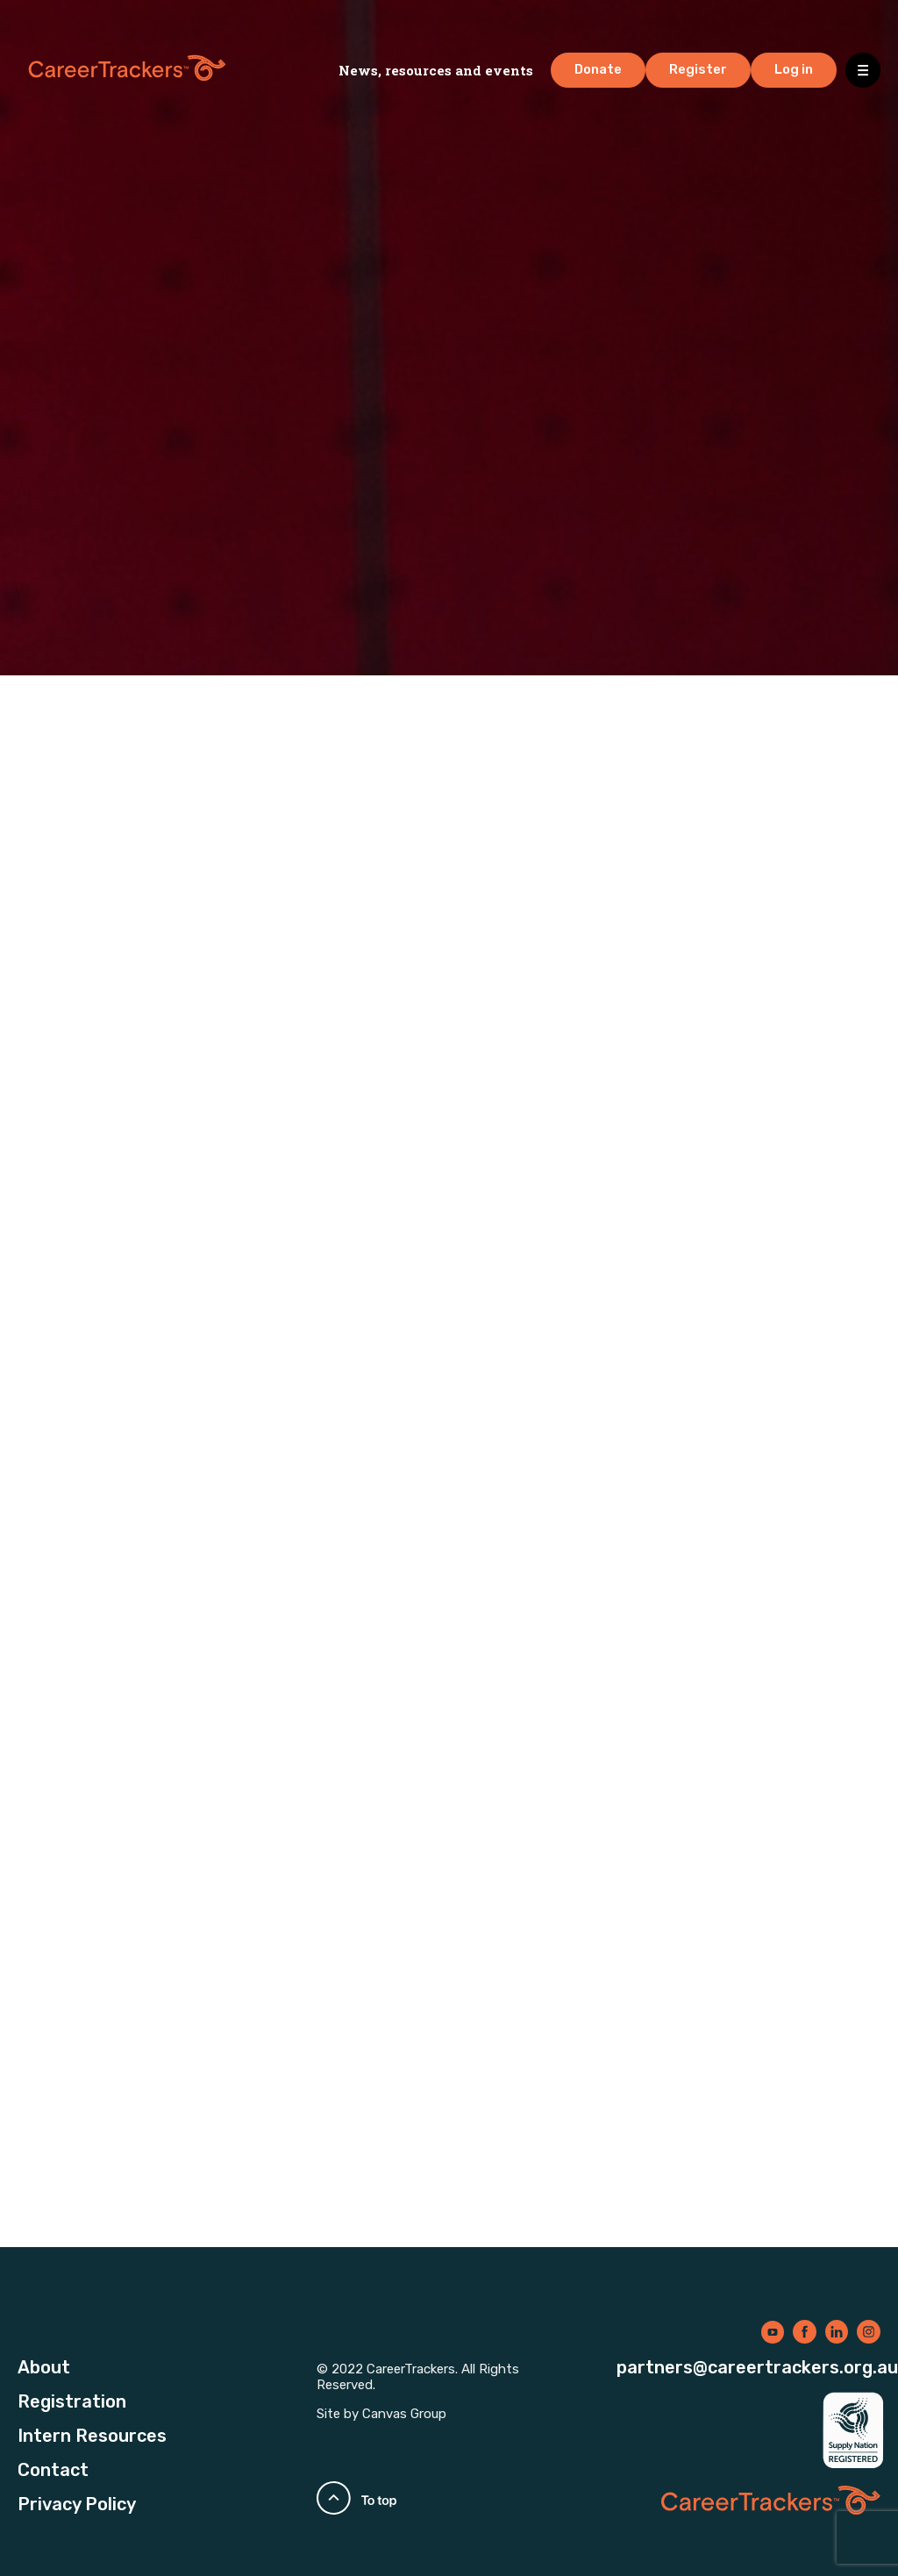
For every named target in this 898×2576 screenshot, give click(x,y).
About (44, 2367)
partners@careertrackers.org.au (757, 2367)
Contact (53, 2469)
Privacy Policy (77, 2504)
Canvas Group (404, 2414)
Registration (72, 2401)
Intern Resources (92, 2435)
